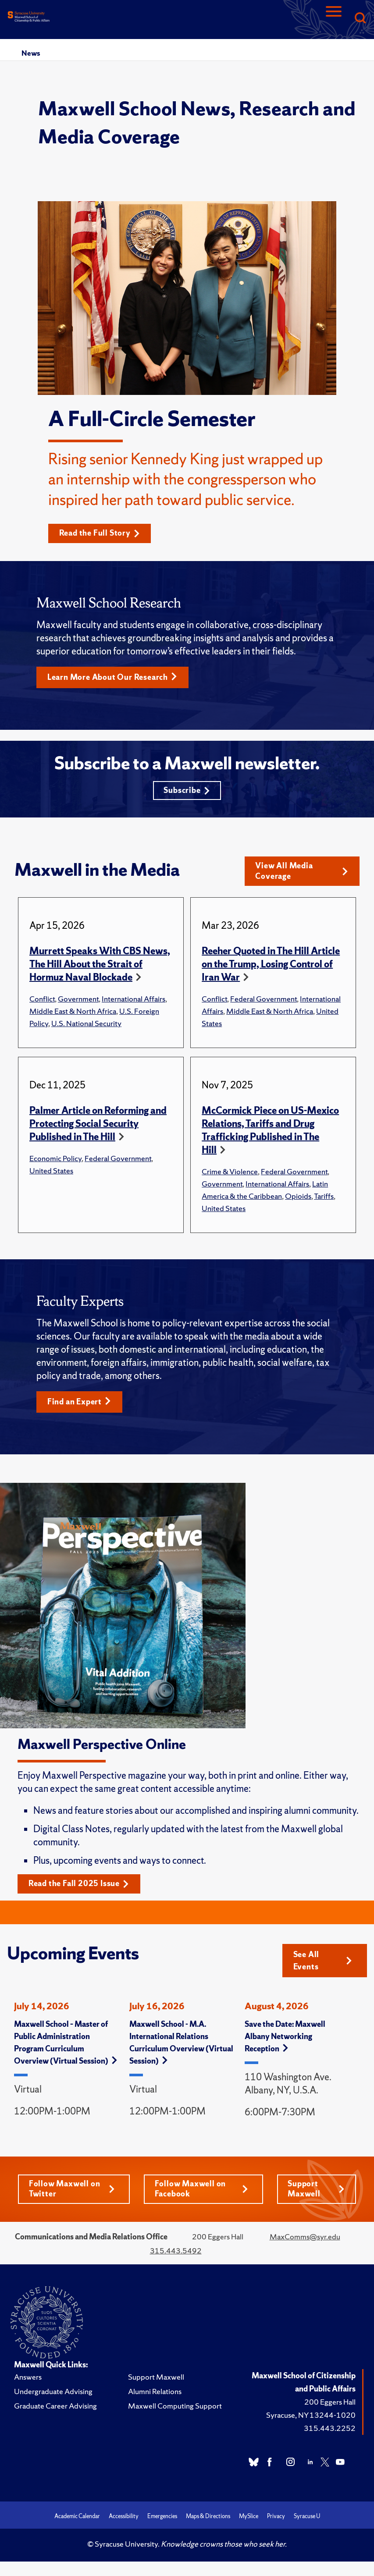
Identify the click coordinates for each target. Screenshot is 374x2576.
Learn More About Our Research (113, 677)
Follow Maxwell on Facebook (201, 2192)
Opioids (298, 1198)
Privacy (276, 2519)
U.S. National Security (86, 1025)
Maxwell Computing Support (175, 2409)
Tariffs (324, 1198)
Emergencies (162, 2519)
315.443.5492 (176, 2254)
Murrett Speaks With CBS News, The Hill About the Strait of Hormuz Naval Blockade (99, 966)
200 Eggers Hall (330, 2405)
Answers (28, 2380)
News (30, 53)
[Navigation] (333, 19)
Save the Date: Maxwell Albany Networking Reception (285, 2039)
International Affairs (133, 1001)
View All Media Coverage (302, 873)
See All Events (323, 1963)
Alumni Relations (155, 2394)
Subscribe (187, 791)
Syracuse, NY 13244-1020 (311, 2418)
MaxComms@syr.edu (305, 2240)
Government (78, 1001)
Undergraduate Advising (53, 2394)
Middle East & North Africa (72, 1013)
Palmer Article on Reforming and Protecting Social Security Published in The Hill (98, 1125)
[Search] (360, 18)
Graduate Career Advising (55, 2409)
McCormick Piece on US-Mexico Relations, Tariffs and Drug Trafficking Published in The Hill (270, 1132)
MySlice (248, 2519)
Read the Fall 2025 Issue (79, 1886)
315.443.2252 (330, 2431)
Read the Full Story (100, 533)
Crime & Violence (230, 1174)
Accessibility (124, 2519)
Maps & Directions (208, 2519)
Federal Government (263, 1001)
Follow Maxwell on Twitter (71, 2192)
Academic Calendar (77, 2519)
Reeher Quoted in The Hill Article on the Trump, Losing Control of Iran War (271, 966)
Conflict (42, 1001)
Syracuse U (307, 2519)
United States (51, 1173)
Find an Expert (79, 1404)
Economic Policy (55, 1160)
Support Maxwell (316, 2192)
